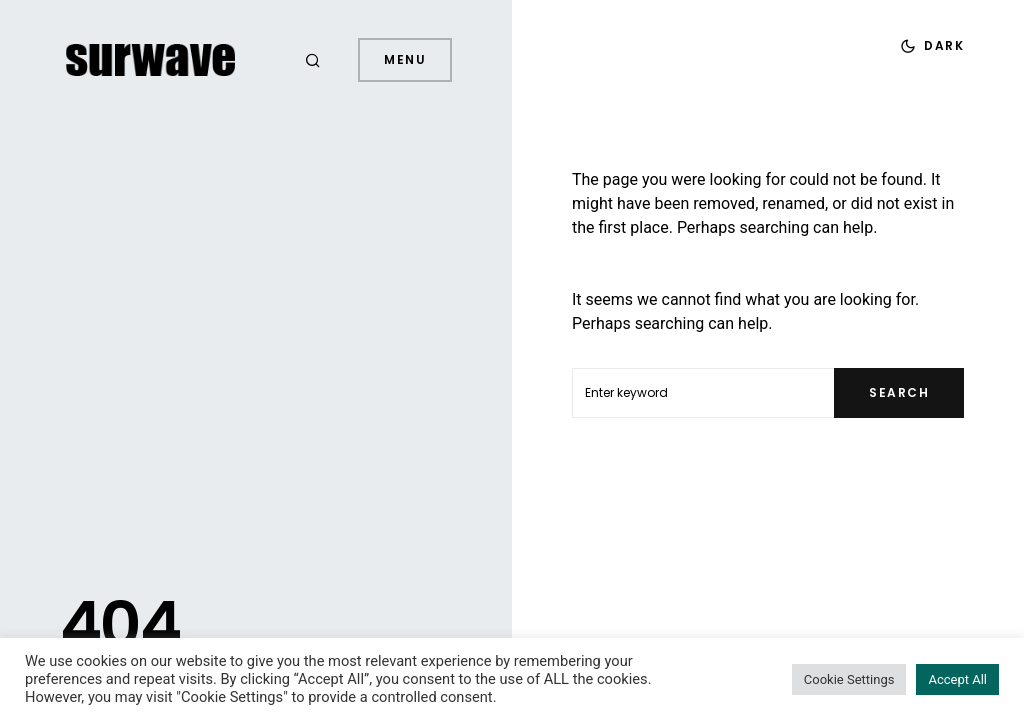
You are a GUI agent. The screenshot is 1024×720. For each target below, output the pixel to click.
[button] (316, 60)
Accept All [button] (957, 679)
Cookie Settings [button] (849, 679)
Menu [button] (405, 59)
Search (899, 392)
